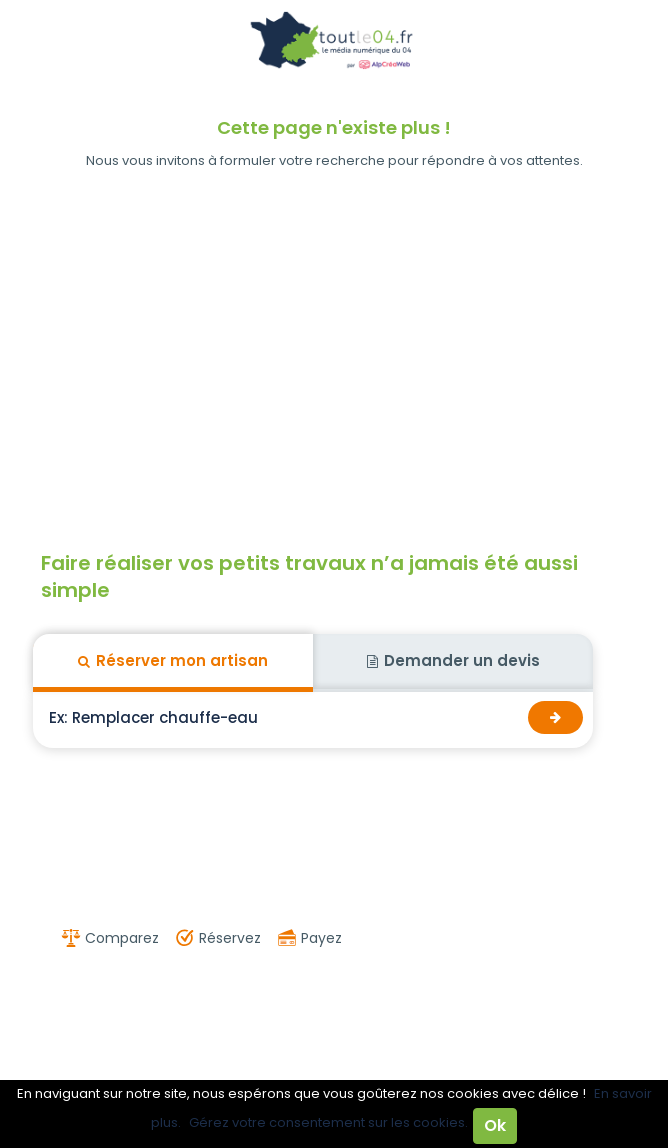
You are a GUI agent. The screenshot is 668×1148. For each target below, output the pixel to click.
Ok (495, 1125)
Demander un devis (453, 660)
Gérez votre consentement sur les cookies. (328, 1122)
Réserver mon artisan (173, 660)
